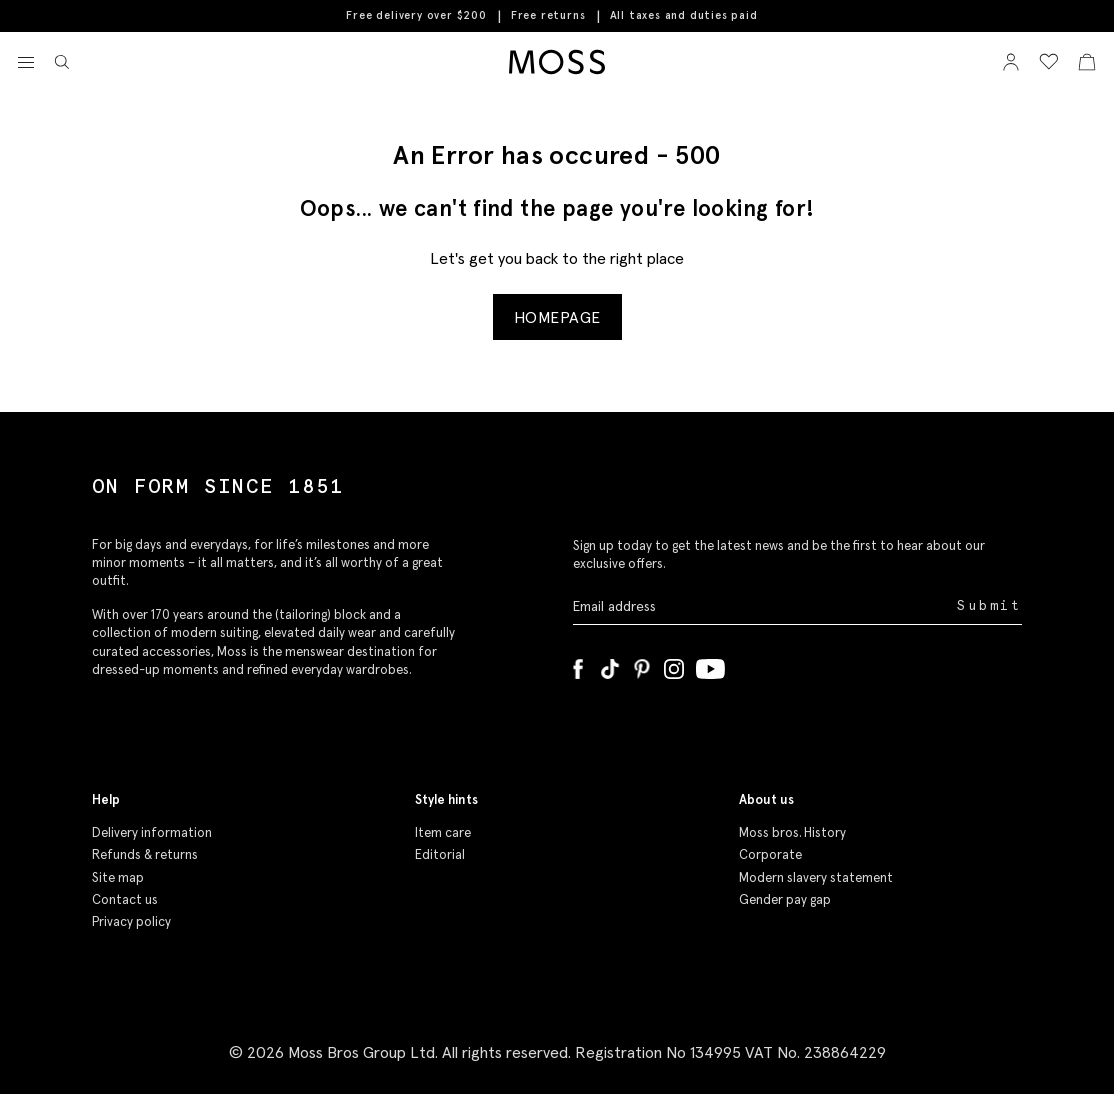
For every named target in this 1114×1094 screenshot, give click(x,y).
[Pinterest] (642, 665)
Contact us (125, 899)
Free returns (548, 15)
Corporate (770, 854)
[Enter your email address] (763, 606)
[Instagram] (674, 665)
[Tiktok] (610, 665)
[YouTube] (710, 665)
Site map (118, 877)
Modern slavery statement (816, 877)
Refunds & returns (145, 854)
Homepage (557, 317)
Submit (989, 605)
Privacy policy (131, 921)
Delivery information (152, 832)
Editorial (440, 854)
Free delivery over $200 (416, 15)
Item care (443, 832)
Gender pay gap (785, 899)
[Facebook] (578, 665)
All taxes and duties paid (684, 15)
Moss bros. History (792, 832)
